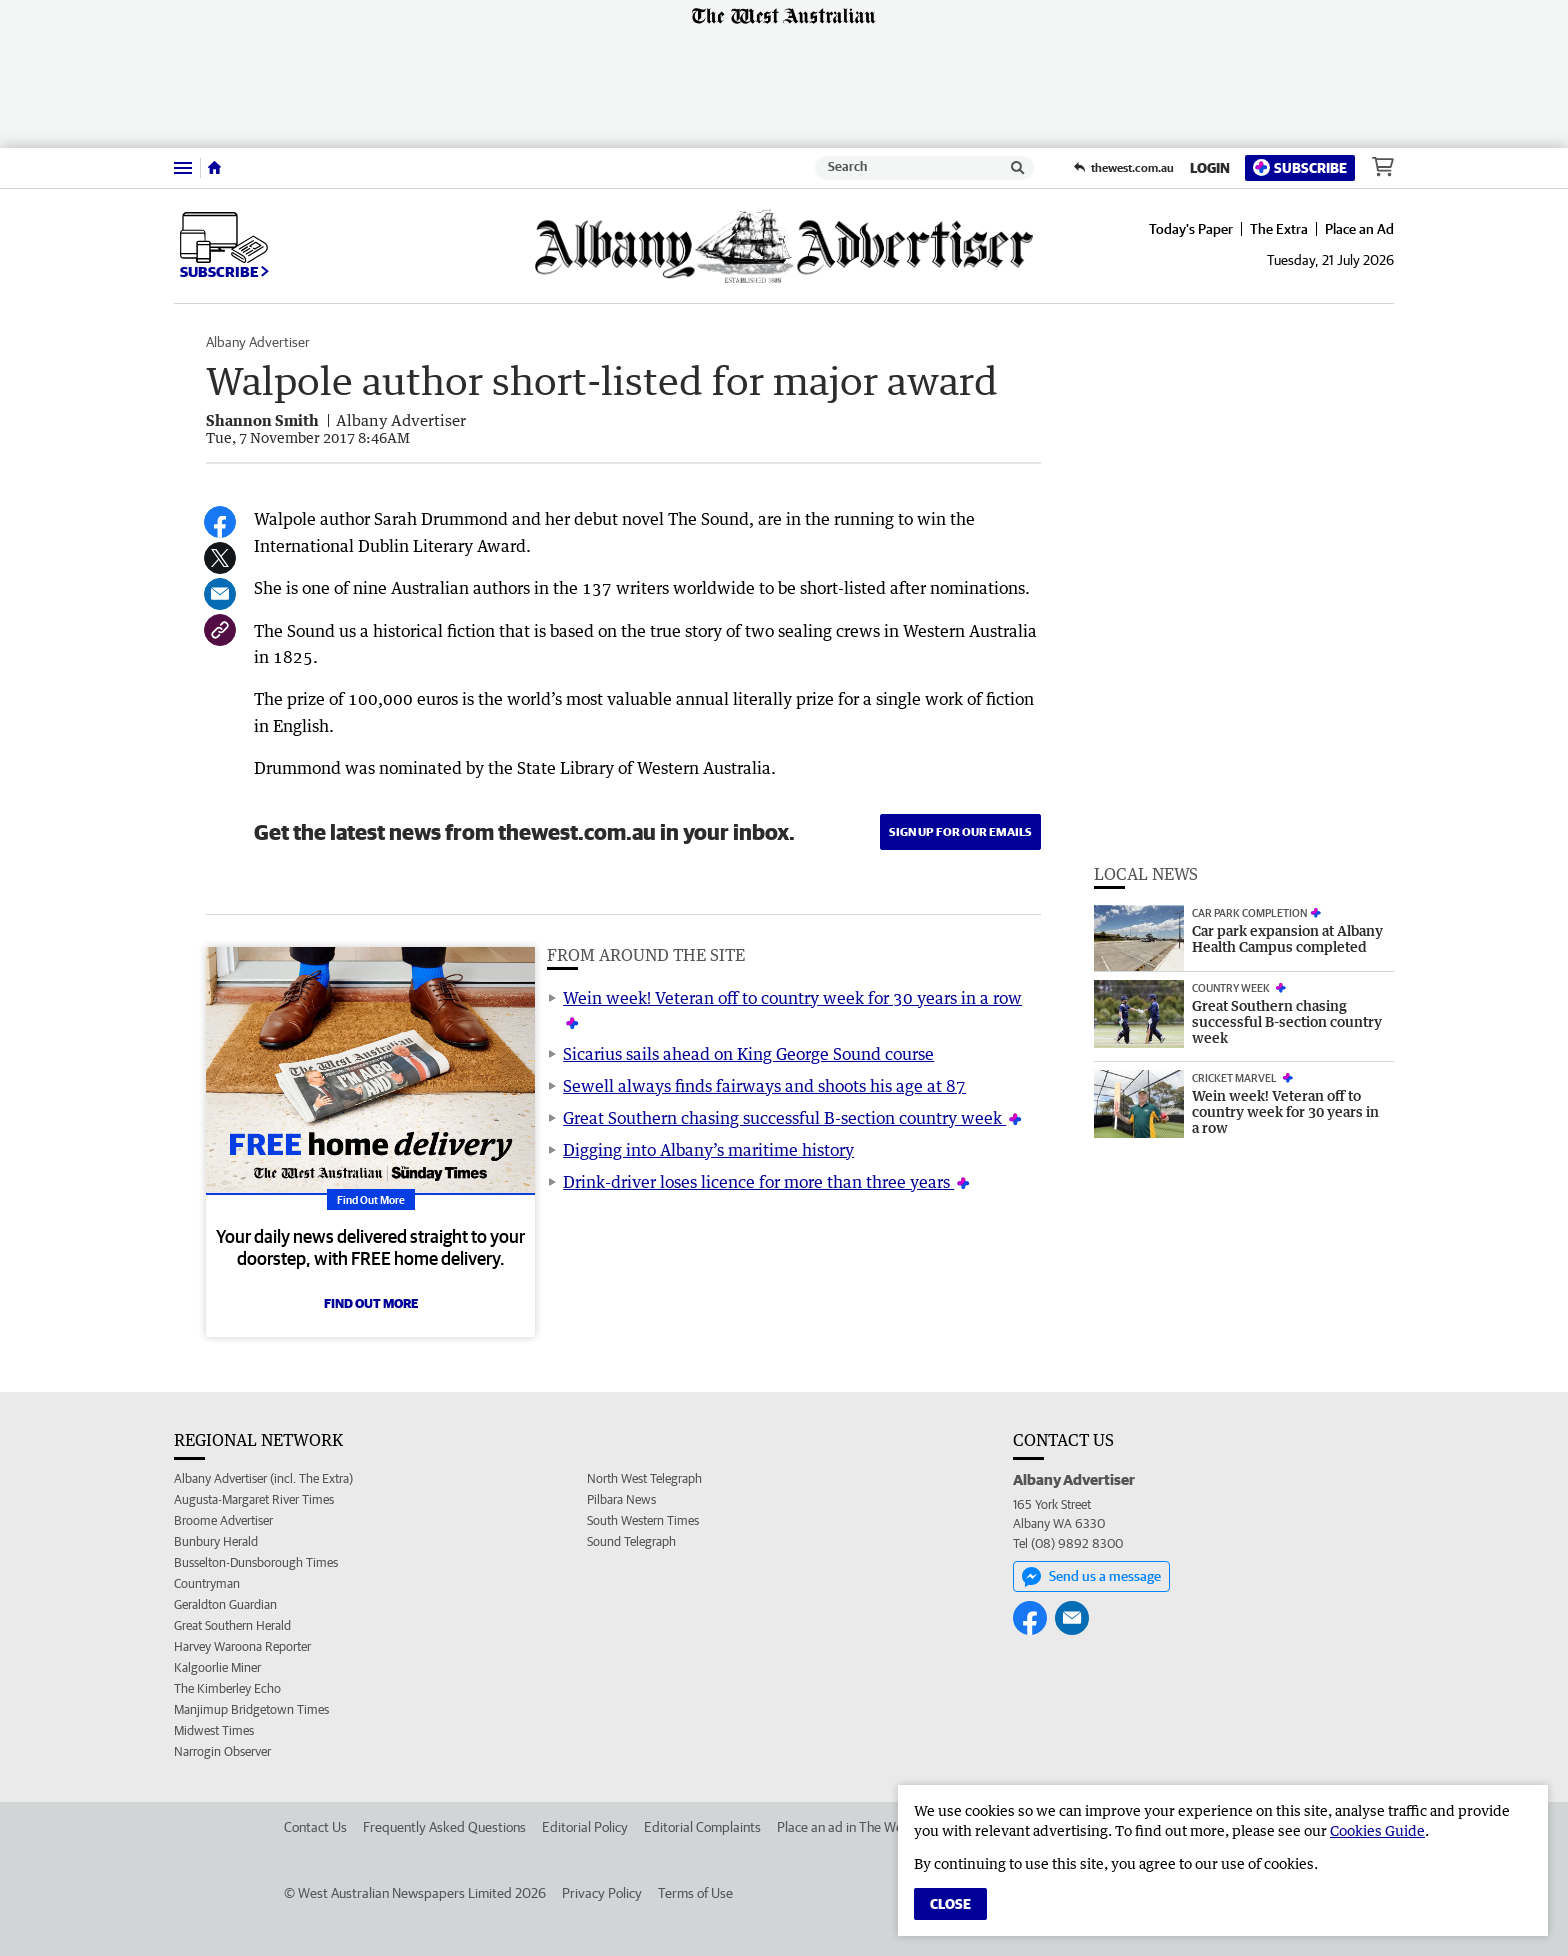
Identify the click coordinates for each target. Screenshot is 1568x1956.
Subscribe (1300, 167)
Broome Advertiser (223, 1520)
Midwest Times (214, 1730)
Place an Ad (1359, 229)
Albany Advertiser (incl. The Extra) (263, 1478)
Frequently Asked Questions (444, 1827)
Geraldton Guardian (225, 1604)
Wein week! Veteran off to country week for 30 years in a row (792, 998)
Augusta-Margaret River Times (254, 1499)
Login (1210, 168)
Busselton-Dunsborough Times (256, 1562)
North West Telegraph (644, 1478)
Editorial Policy (585, 1827)
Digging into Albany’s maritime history (708, 1150)
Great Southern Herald (232, 1625)
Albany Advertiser (258, 342)
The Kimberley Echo (227, 1688)
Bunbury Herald (216, 1541)
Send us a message (1091, 1577)
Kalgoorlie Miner (217, 1667)
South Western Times (643, 1520)
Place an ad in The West (845, 1827)
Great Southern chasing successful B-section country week (784, 1118)
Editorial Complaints (702, 1827)
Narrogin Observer (222, 1751)
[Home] (214, 168)
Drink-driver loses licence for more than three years (758, 1182)
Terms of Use (695, 1893)
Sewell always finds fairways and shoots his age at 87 (764, 1086)
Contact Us (315, 1827)
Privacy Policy (602, 1893)
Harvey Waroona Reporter (242, 1646)
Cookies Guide (1377, 1830)
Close (950, 1904)
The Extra (1279, 229)
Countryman (207, 1583)
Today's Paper (1191, 229)
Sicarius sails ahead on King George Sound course (748, 1054)
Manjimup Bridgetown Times (251, 1709)
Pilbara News (621, 1499)
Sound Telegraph (631, 1541)
